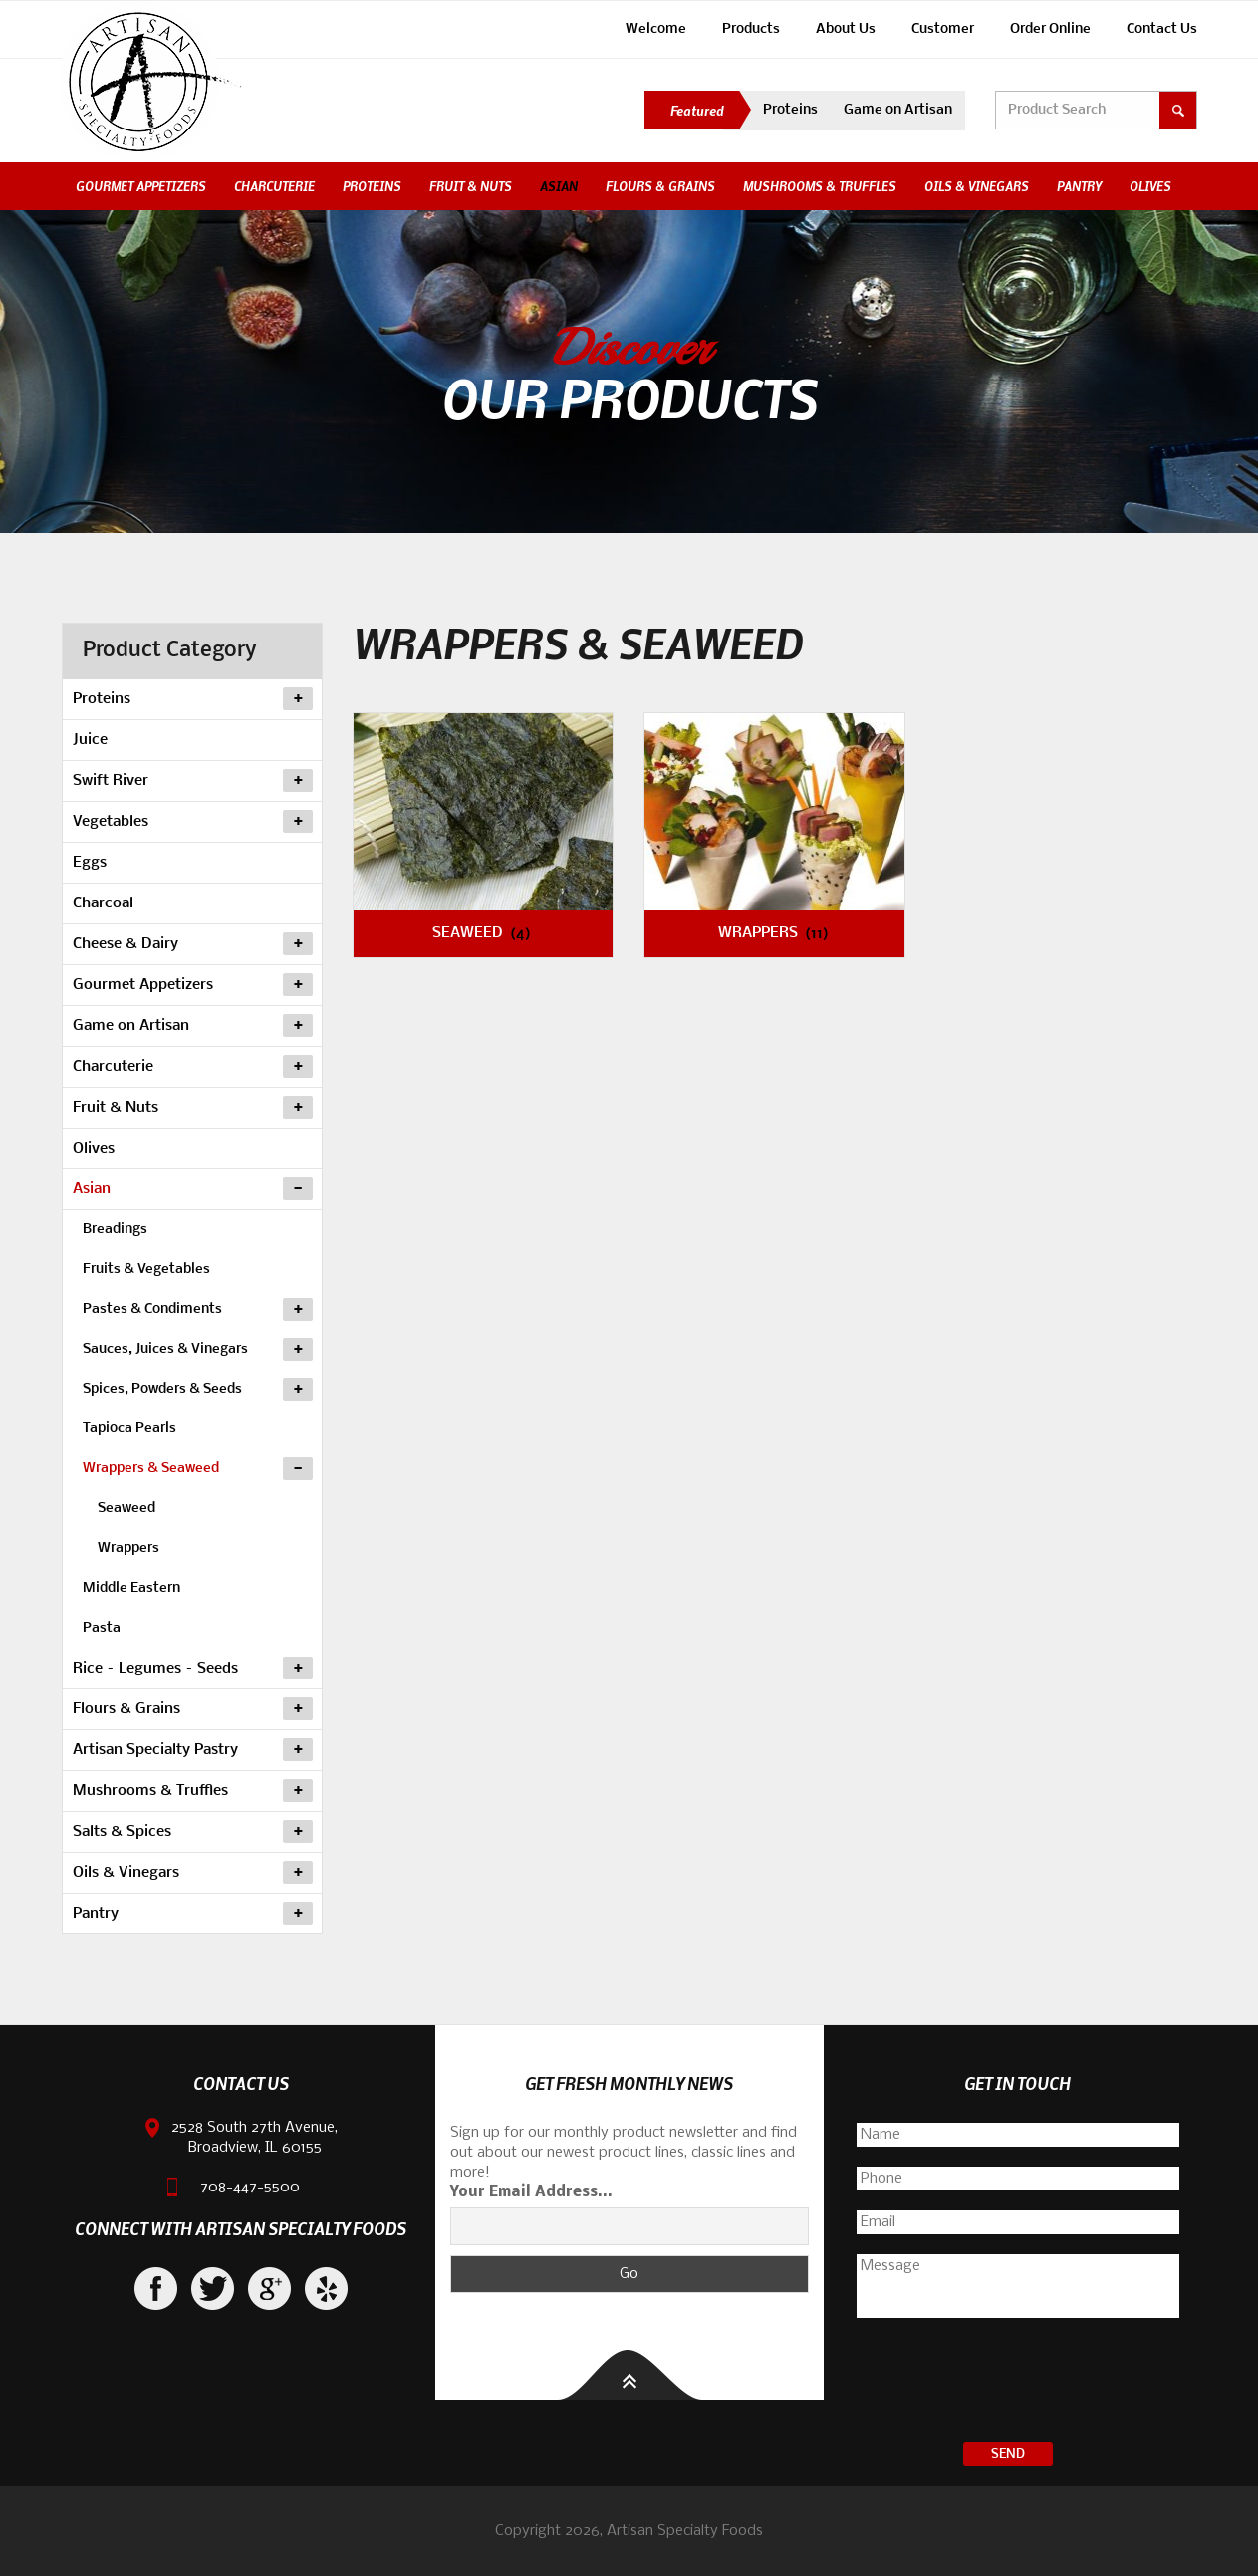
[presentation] (1018, 2383)
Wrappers (128, 1548)
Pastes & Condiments (198, 1308)
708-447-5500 (250, 2187)
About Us (846, 29)
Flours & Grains (660, 186)
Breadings (115, 1229)
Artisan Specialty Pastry (193, 1750)
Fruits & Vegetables (146, 1269)
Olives (1150, 186)
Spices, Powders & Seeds (198, 1388)
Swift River (193, 781)
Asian (559, 186)
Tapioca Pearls (129, 1428)
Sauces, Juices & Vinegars (198, 1348)
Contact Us (1162, 29)
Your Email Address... (531, 2192)
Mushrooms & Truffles (819, 186)
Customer (942, 29)
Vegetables (193, 822)
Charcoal (103, 903)
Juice (90, 740)
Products (751, 29)
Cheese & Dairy (193, 944)
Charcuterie (274, 186)
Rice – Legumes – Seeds (193, 1668)
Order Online (1050, 29)
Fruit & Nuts (470, 186)
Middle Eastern (131, 1588)
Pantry (1079, 186)
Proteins (790, 110)
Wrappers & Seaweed (198, 1467)
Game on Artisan (898, 110)
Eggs (90, 863)
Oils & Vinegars (976, 186)
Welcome (656, 29)
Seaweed (126, 1508)
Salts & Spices (193, 1832)
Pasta (102, 1628)
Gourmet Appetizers (141, 186)
